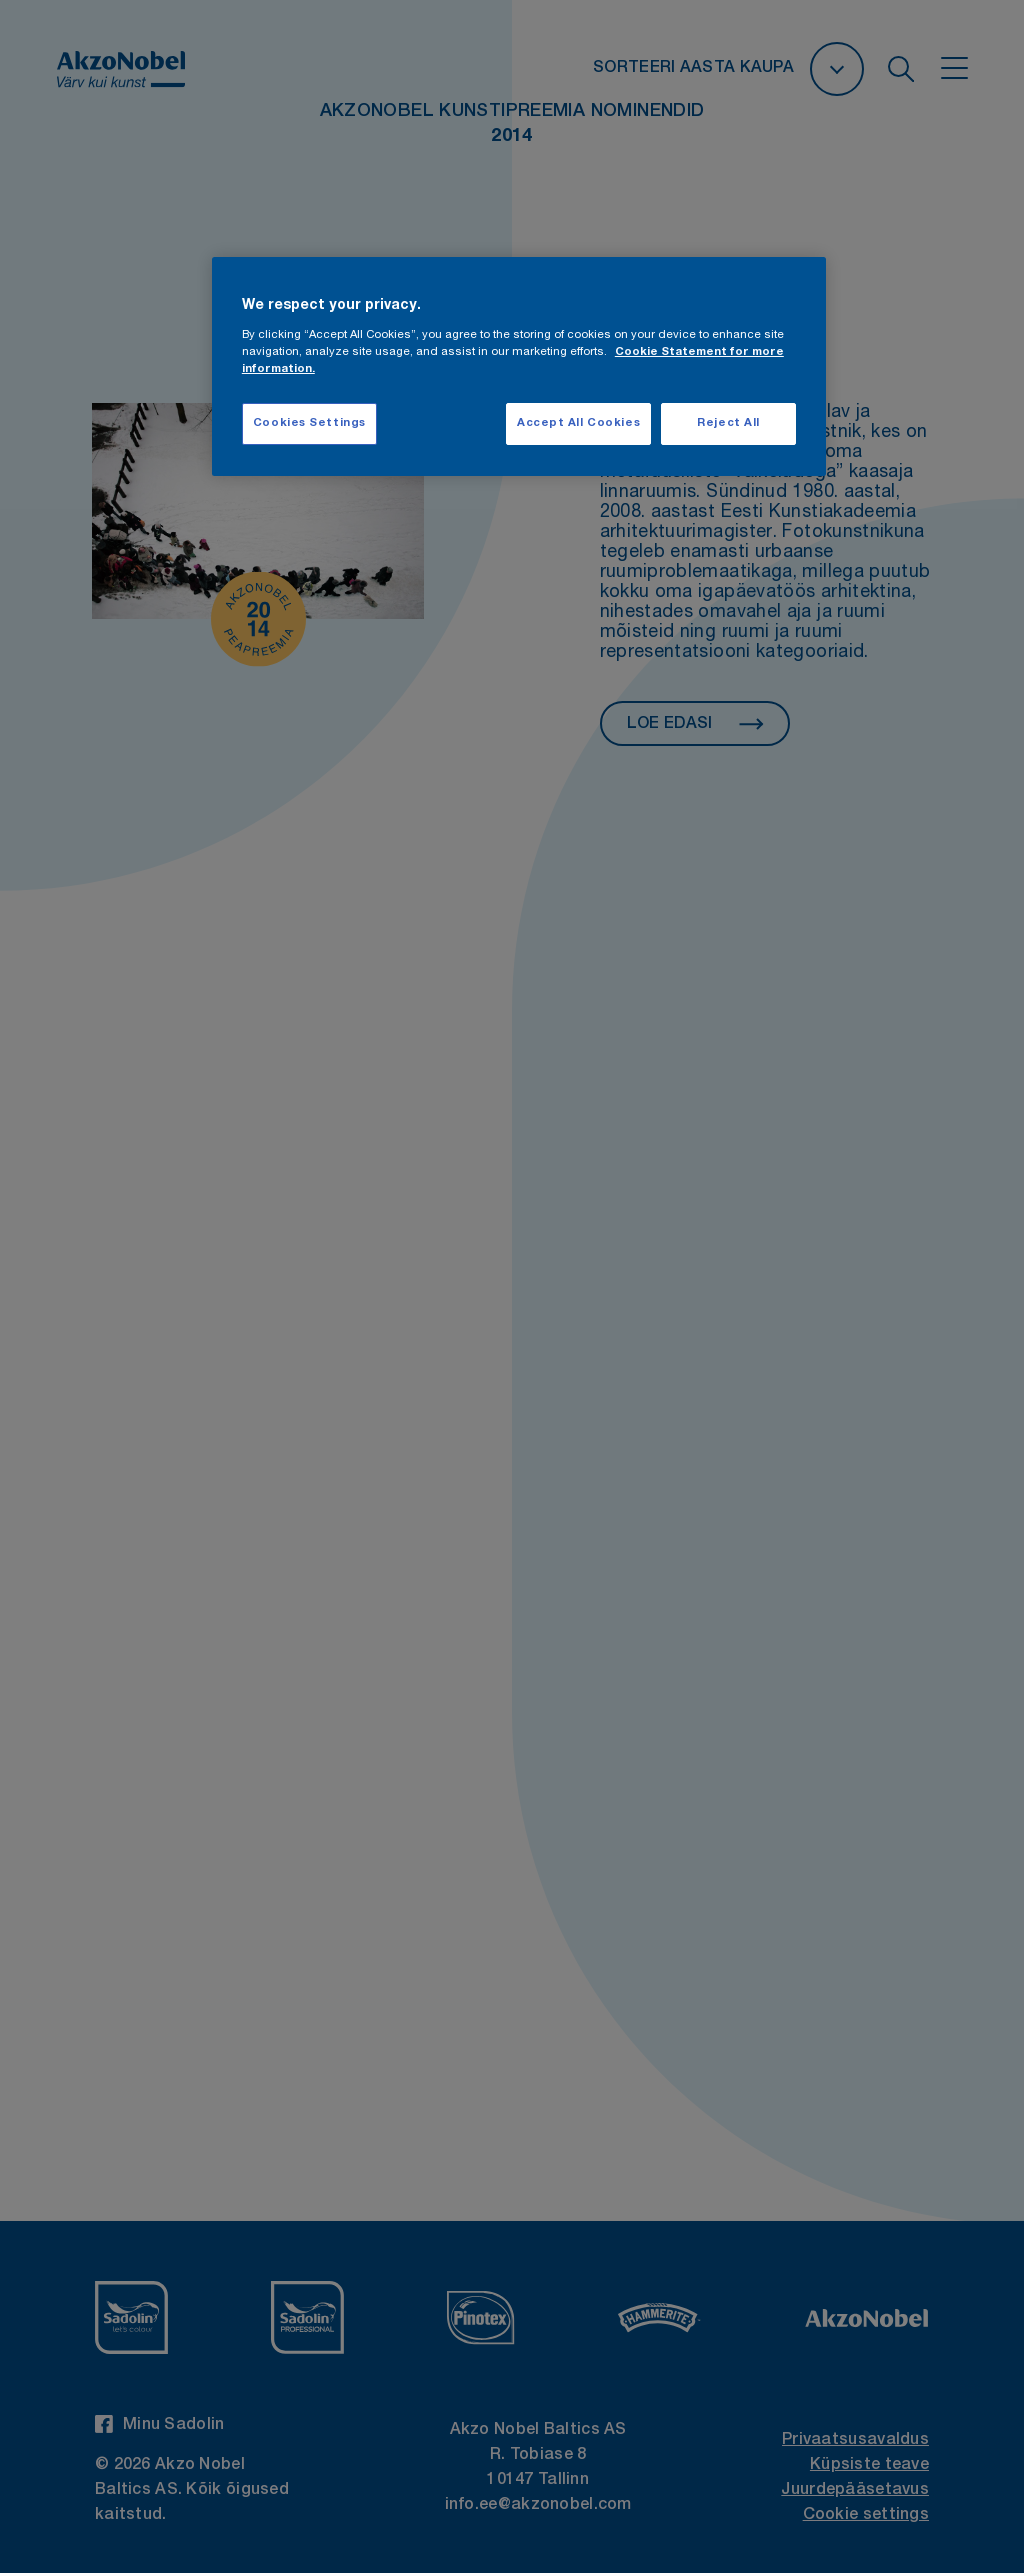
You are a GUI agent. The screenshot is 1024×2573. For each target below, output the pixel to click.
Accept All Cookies (578, 423)
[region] (519, 366)
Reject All (728, 423)
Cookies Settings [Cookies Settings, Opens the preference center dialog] (309, 423)
